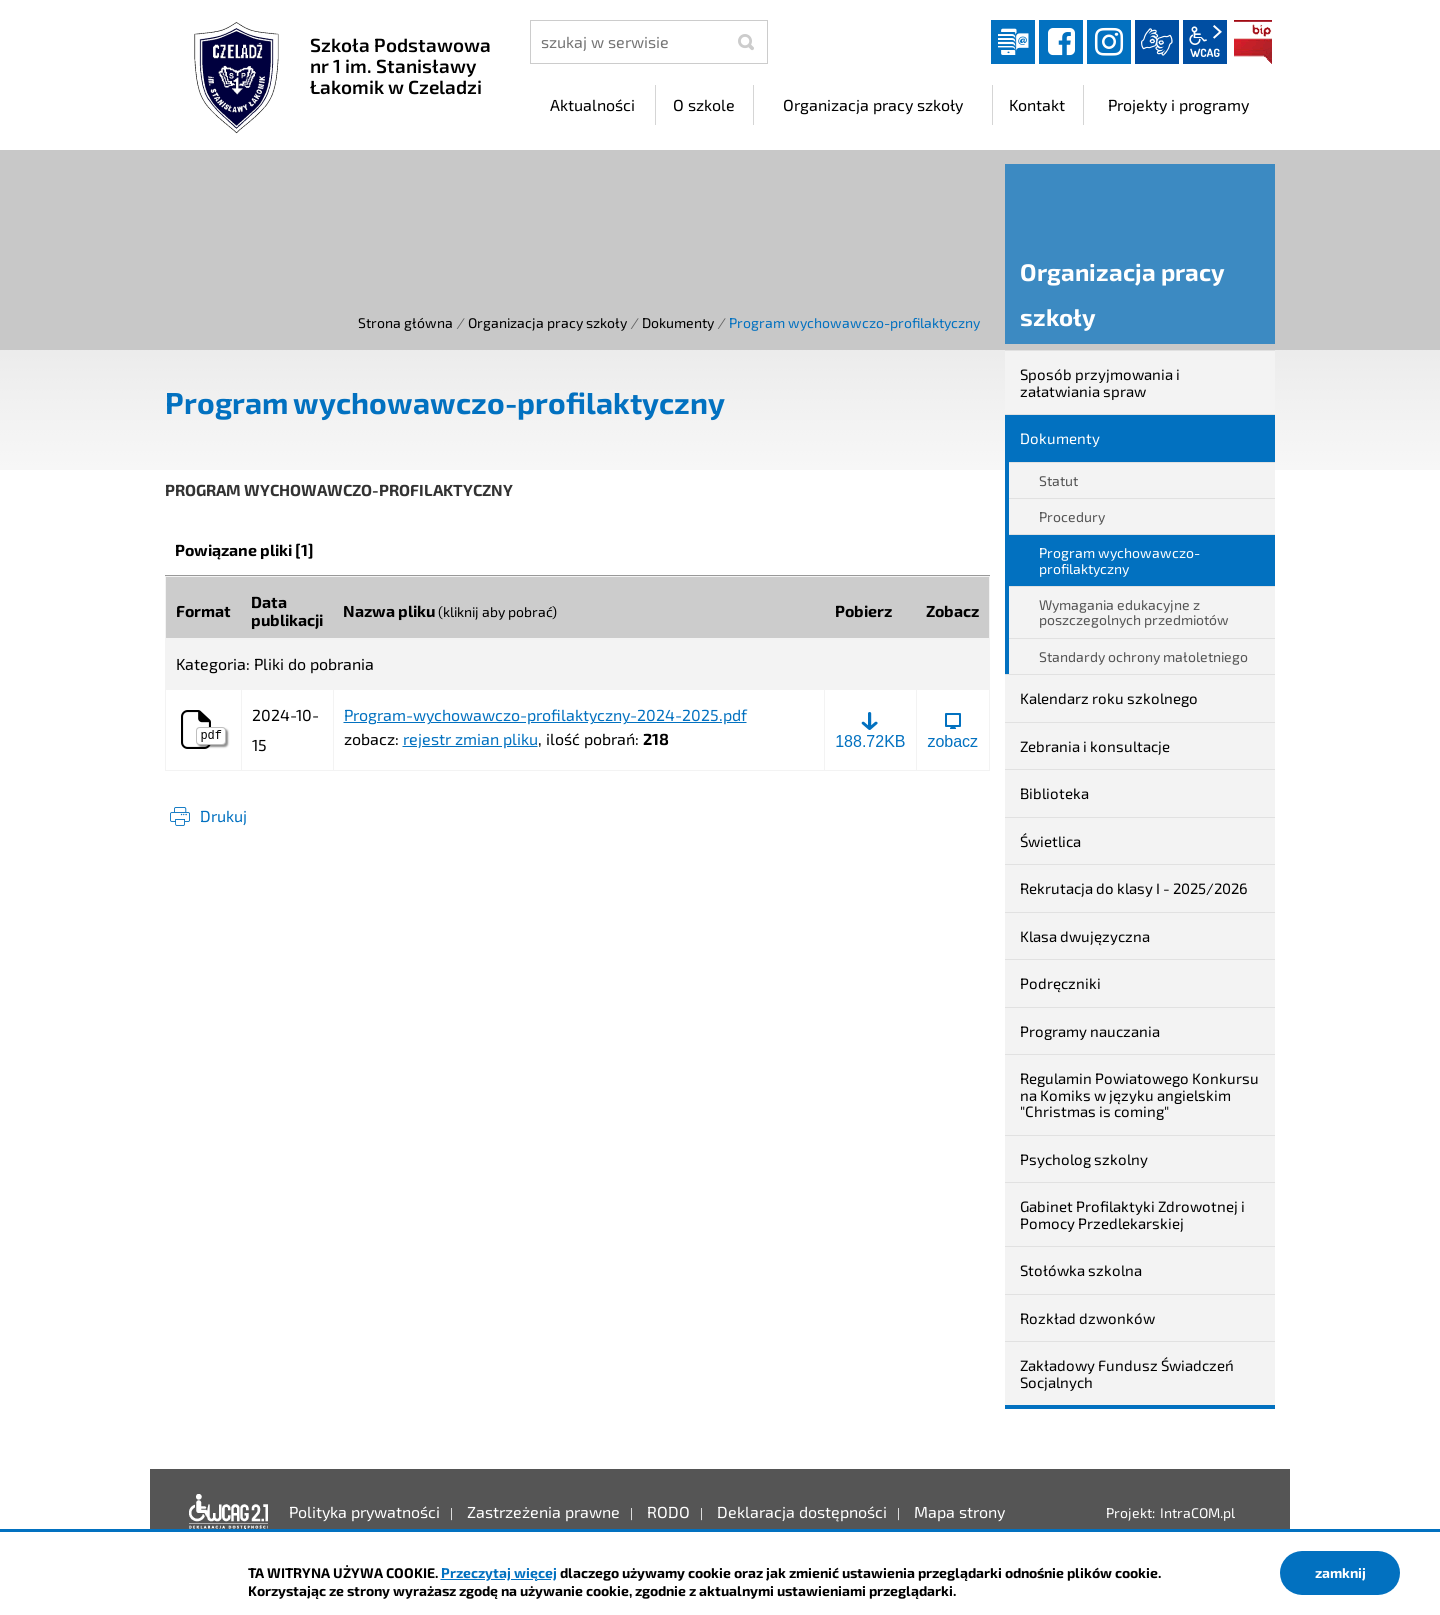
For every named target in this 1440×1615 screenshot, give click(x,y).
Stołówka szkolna (1081, 1270)
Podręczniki (1060, 983)
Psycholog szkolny (1084, 1159)
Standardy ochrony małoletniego (1143, 656)
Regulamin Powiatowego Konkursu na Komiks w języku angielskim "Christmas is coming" (1139, 1094)
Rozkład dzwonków (1087, 1318)
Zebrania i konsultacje (1095, 746)
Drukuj (223, 815)
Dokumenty (678, 322)
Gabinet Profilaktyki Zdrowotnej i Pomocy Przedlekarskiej (1132, 1214)
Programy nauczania (1090, 1031)
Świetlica (1050, 841)
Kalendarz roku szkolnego (1109, 698)
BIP (1253, 42)
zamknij (1340, 1572)
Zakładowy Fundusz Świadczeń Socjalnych (1127, 1373)
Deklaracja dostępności (229, 1512)
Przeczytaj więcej (499, 1572)
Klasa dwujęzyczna (1085, 936)
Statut (1058, 480)
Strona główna (405, 322)
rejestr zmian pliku (470, 738)
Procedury (1072, 516)
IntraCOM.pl (1197, 1512)
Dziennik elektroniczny (1013, 42)
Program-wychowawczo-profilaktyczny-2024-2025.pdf (545, 715)
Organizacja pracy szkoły (547, 322)
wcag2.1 (1205, 42)
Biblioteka (1054, 793)
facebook (1061, 42)
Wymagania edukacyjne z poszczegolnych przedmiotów (1134, 612)
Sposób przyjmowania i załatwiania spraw (1100, 382)
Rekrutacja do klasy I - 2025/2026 (1134, 888)
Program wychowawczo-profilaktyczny (1119, 560)
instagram (1109, 42)
